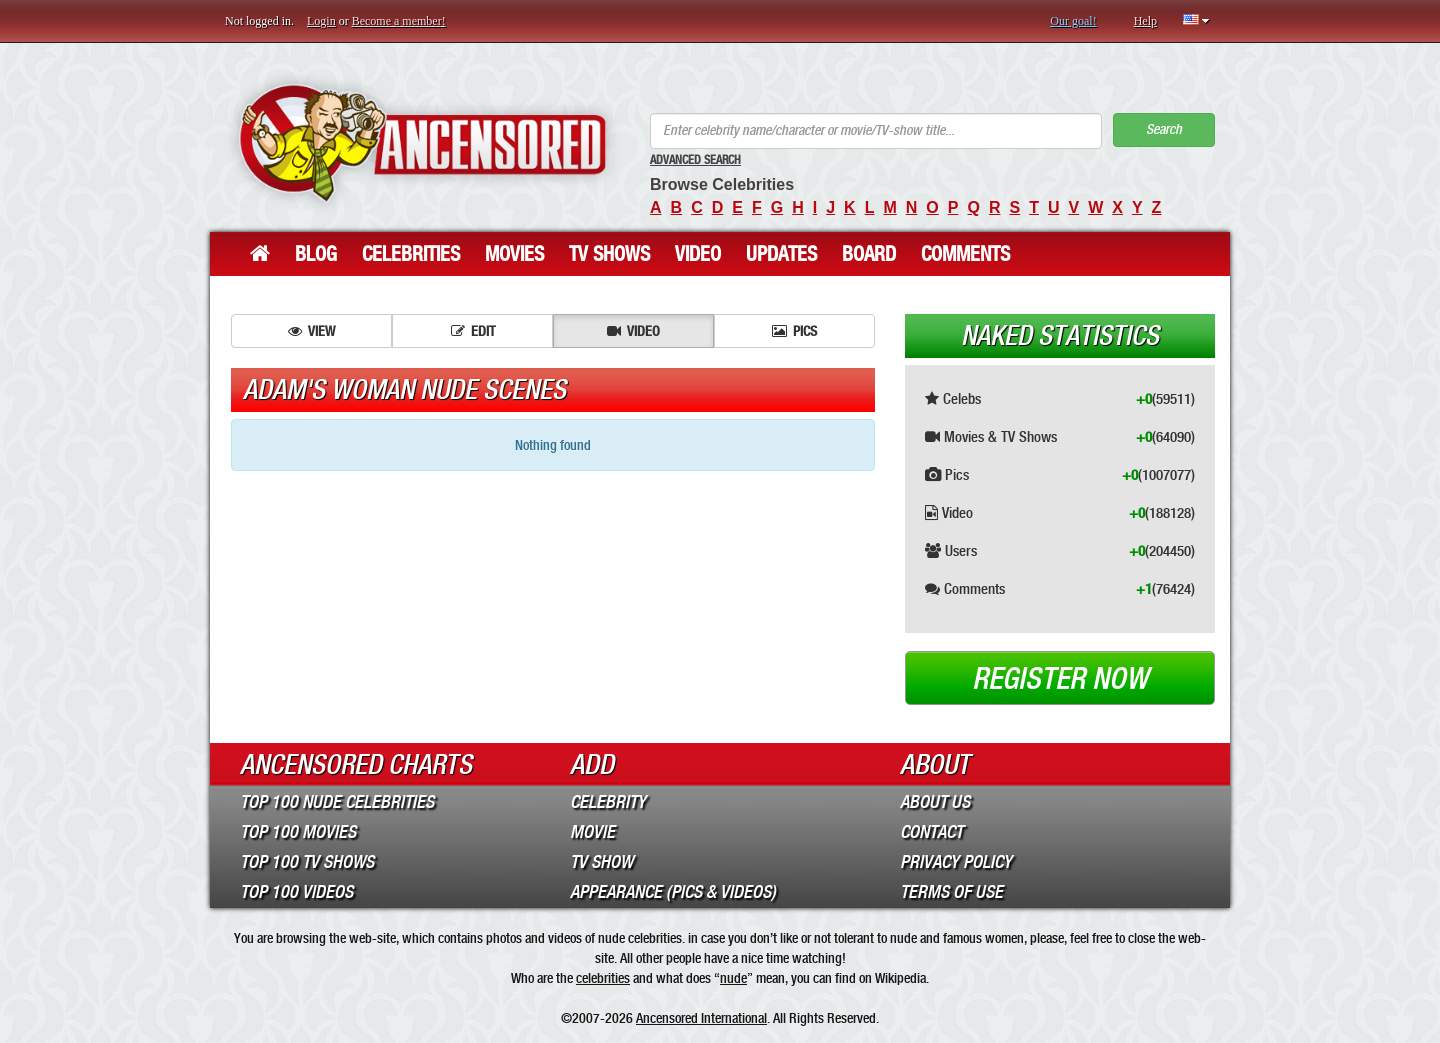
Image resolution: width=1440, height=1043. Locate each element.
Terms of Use (951, 892)
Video (698, 254)
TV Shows (609, 254)
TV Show (601, 862)
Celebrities (411, 254)
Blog (316, 254)
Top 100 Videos (296, 892)
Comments (965, 254)
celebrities (603, 978)
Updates (781, 254)
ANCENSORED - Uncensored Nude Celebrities (422, 142)
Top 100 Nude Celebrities (337, 802)
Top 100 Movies (298, 832)
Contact (931, 832)
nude (733, 978)
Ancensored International (701, 1018)
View (311, 331)
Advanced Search (695, 160)
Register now (1060, 679)
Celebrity (608, 802)
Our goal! (1073, 21)
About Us (935, 802)
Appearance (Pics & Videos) (673, 892)
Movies (514, 254)
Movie (592, 832)
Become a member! (399, 21)
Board (869, 254)
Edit (473, 331)
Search (1164, 129)
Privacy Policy (956, 862)
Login (321, 21)
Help (1145, 21)
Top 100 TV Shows (307, 862)
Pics (794, 331)
